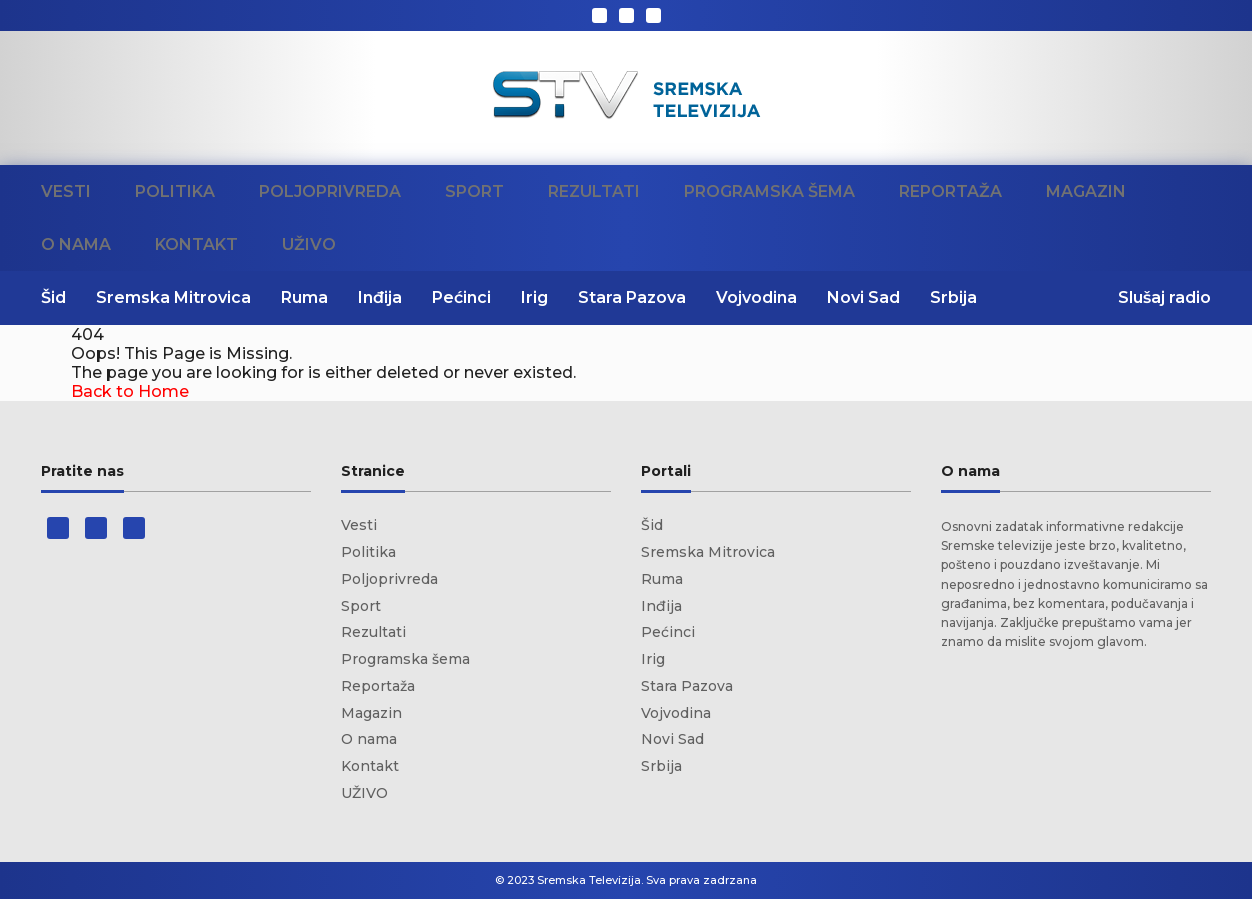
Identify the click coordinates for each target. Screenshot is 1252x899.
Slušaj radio (1164, 297)
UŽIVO (309, 244)
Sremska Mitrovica (173, 297)
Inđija (380, 297)
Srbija (953, 297)
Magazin (1086, 191)
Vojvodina (756, 297)
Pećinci (461, 297)
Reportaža (950, 191)
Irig (534, 297)
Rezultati (594, 191)
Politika (175, 191)
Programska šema (769, 191)
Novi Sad (863, 297)
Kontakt (196, 244)
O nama (76, 244)
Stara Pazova (632, 297)
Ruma (304, 297)
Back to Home (130, 391)
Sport (474, 191)
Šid (53, 297)
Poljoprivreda (330, 191)
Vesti (66, 191)
